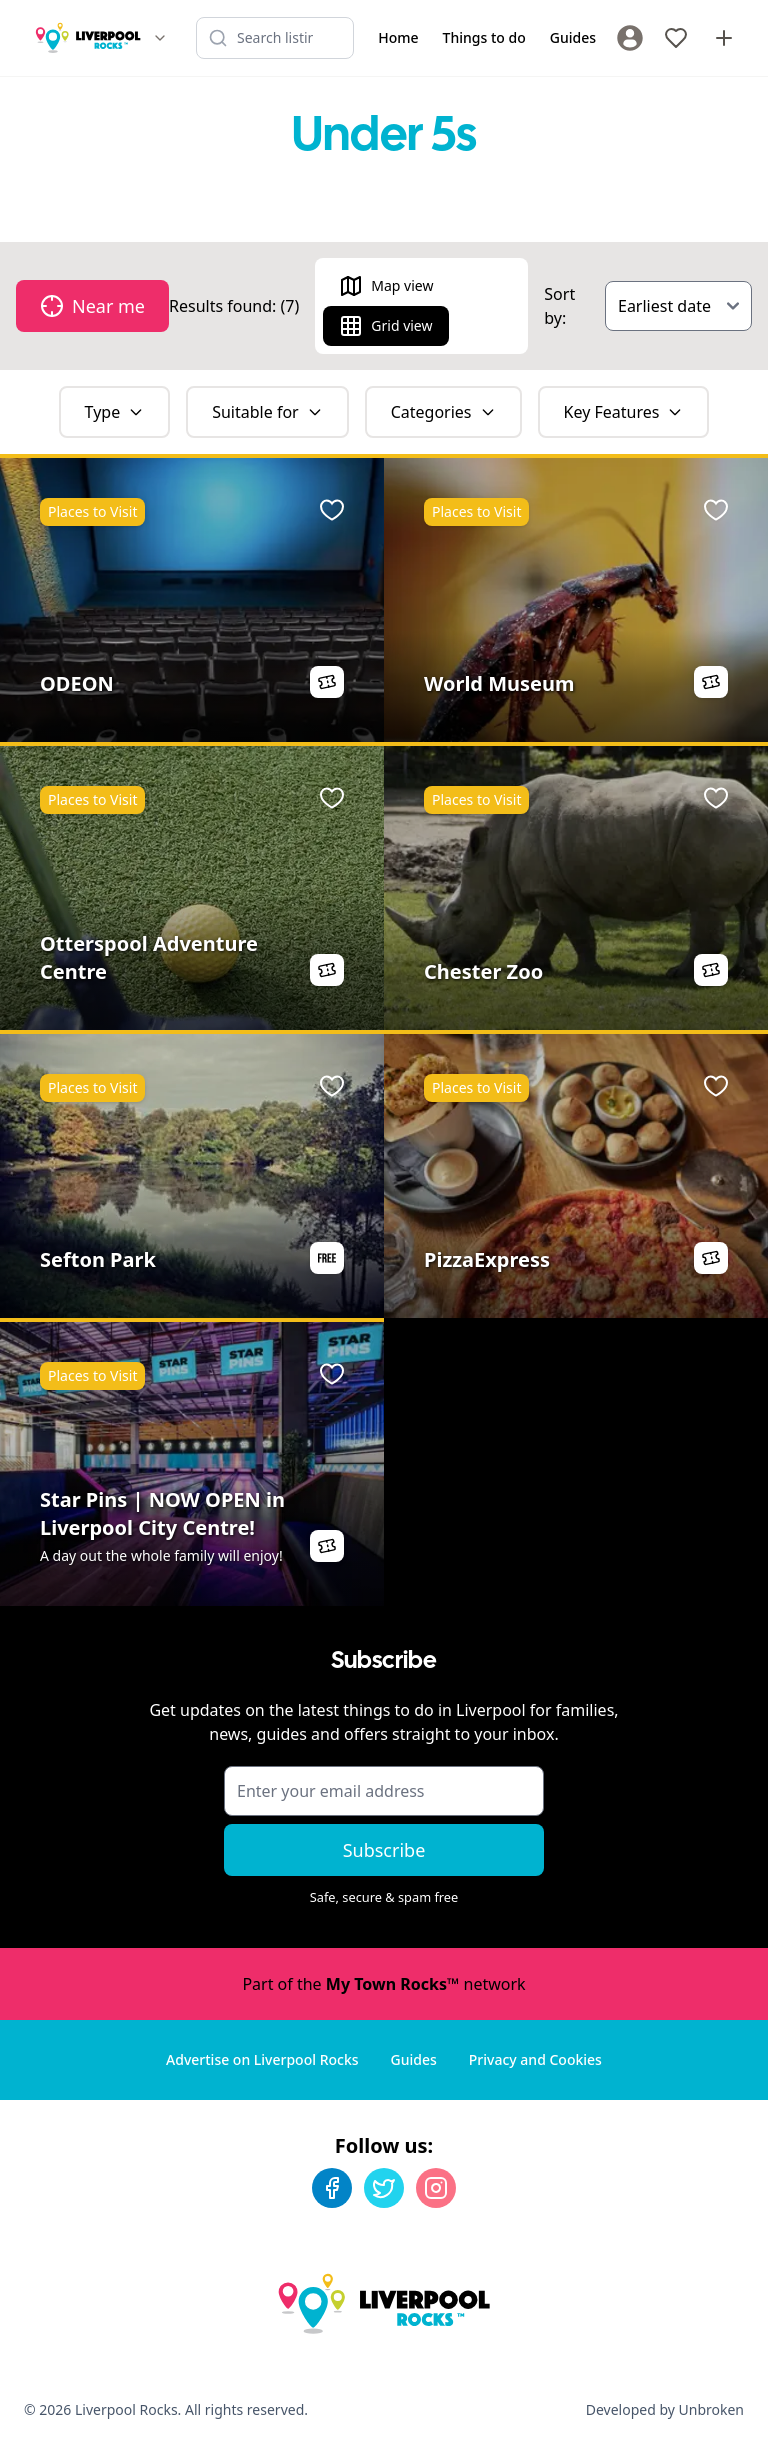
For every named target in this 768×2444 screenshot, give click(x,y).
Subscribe (384, 1850)
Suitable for (267, 412)
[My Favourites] (676, 38)
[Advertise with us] (724, 38)
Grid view (385, 326)
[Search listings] (275, 38)
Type (115, 412)
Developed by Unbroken (665, 2409)
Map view (386, 286)
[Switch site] (160, 38)
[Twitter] (384, 2188)
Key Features (624, 412)
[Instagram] (436, 2188)
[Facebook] (332, 2188)
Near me (92, 306)
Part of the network (383, 1984)
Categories (443, 412)
